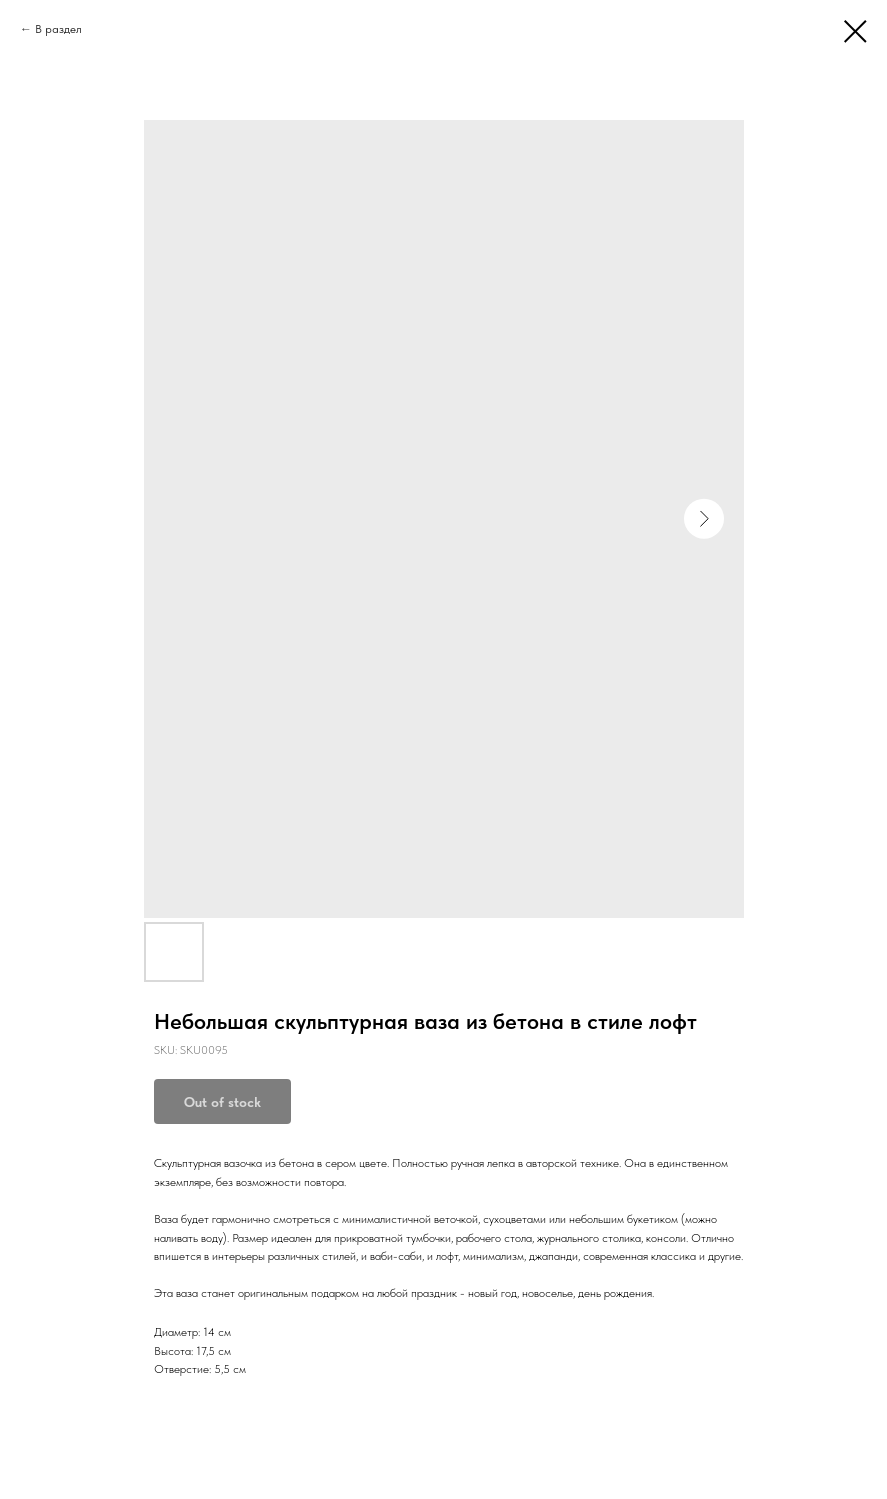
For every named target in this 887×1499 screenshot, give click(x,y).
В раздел (58, 29)
